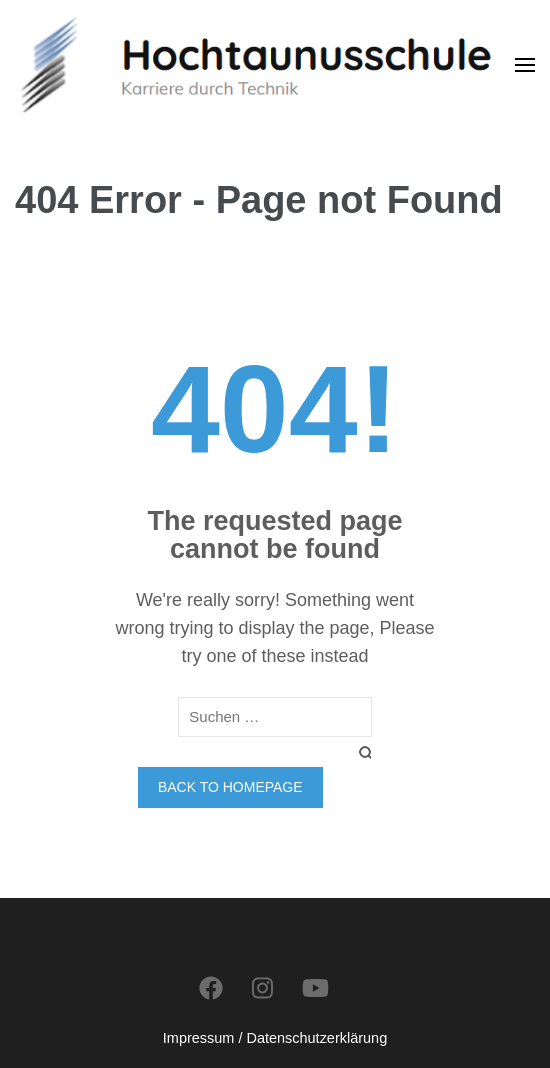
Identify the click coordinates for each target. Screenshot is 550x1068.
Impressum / (203, 1038)
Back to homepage (230, 787)
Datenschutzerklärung (316, 1038)
